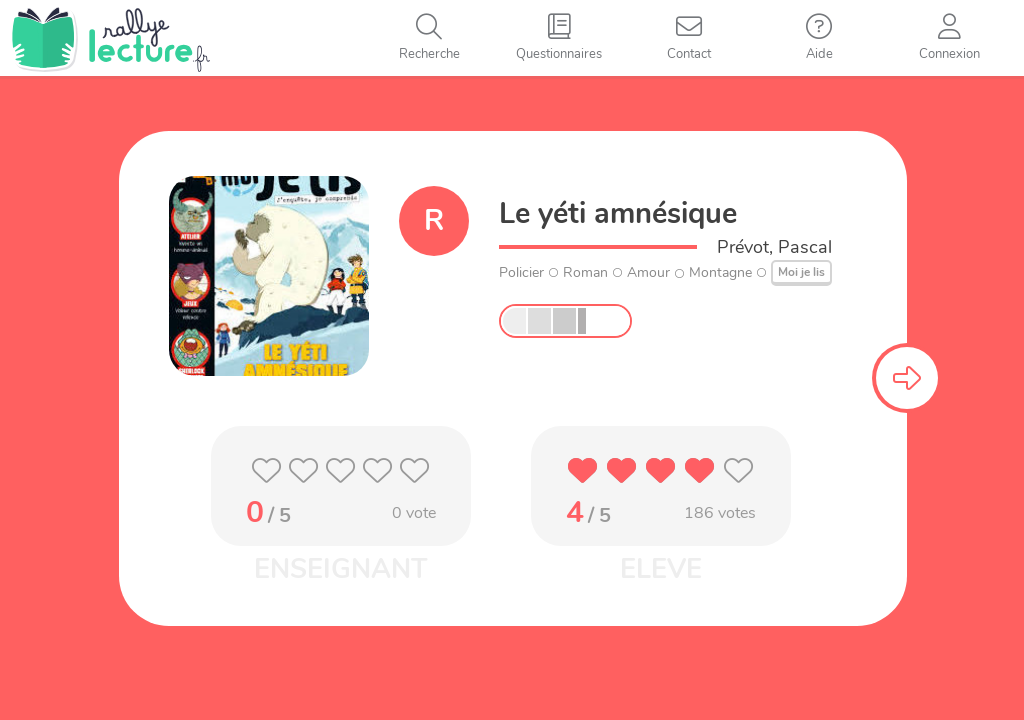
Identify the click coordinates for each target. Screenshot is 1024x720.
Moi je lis (801, 272)
